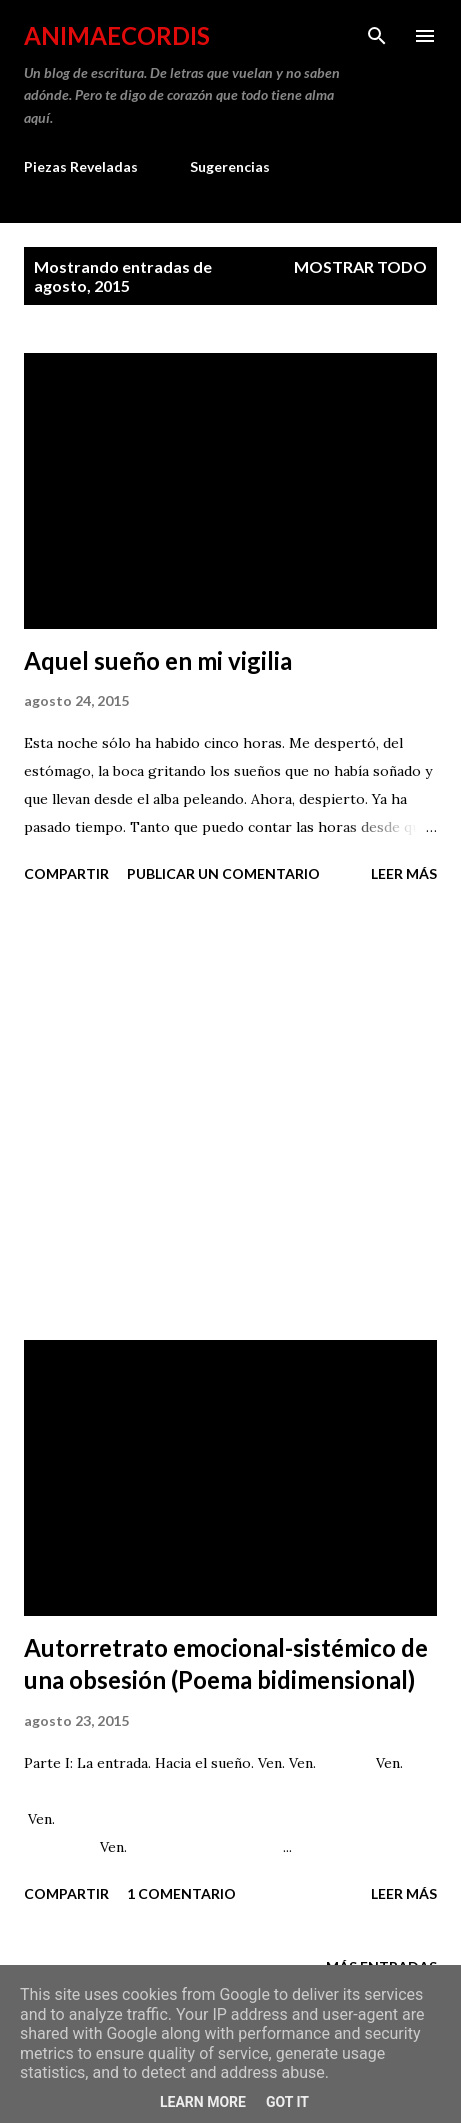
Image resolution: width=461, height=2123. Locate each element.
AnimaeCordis (117, 35)
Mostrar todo (360, 266)
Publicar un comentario (223, 873)
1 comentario (181, 1893)
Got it (287, 2102)
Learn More (203, 2102)
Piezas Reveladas (81, 166)
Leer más (404, 873)
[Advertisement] (230, 1115)
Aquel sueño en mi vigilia (158, 660)
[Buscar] (377, 36)
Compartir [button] (66, 873)
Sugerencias (230, 166)
